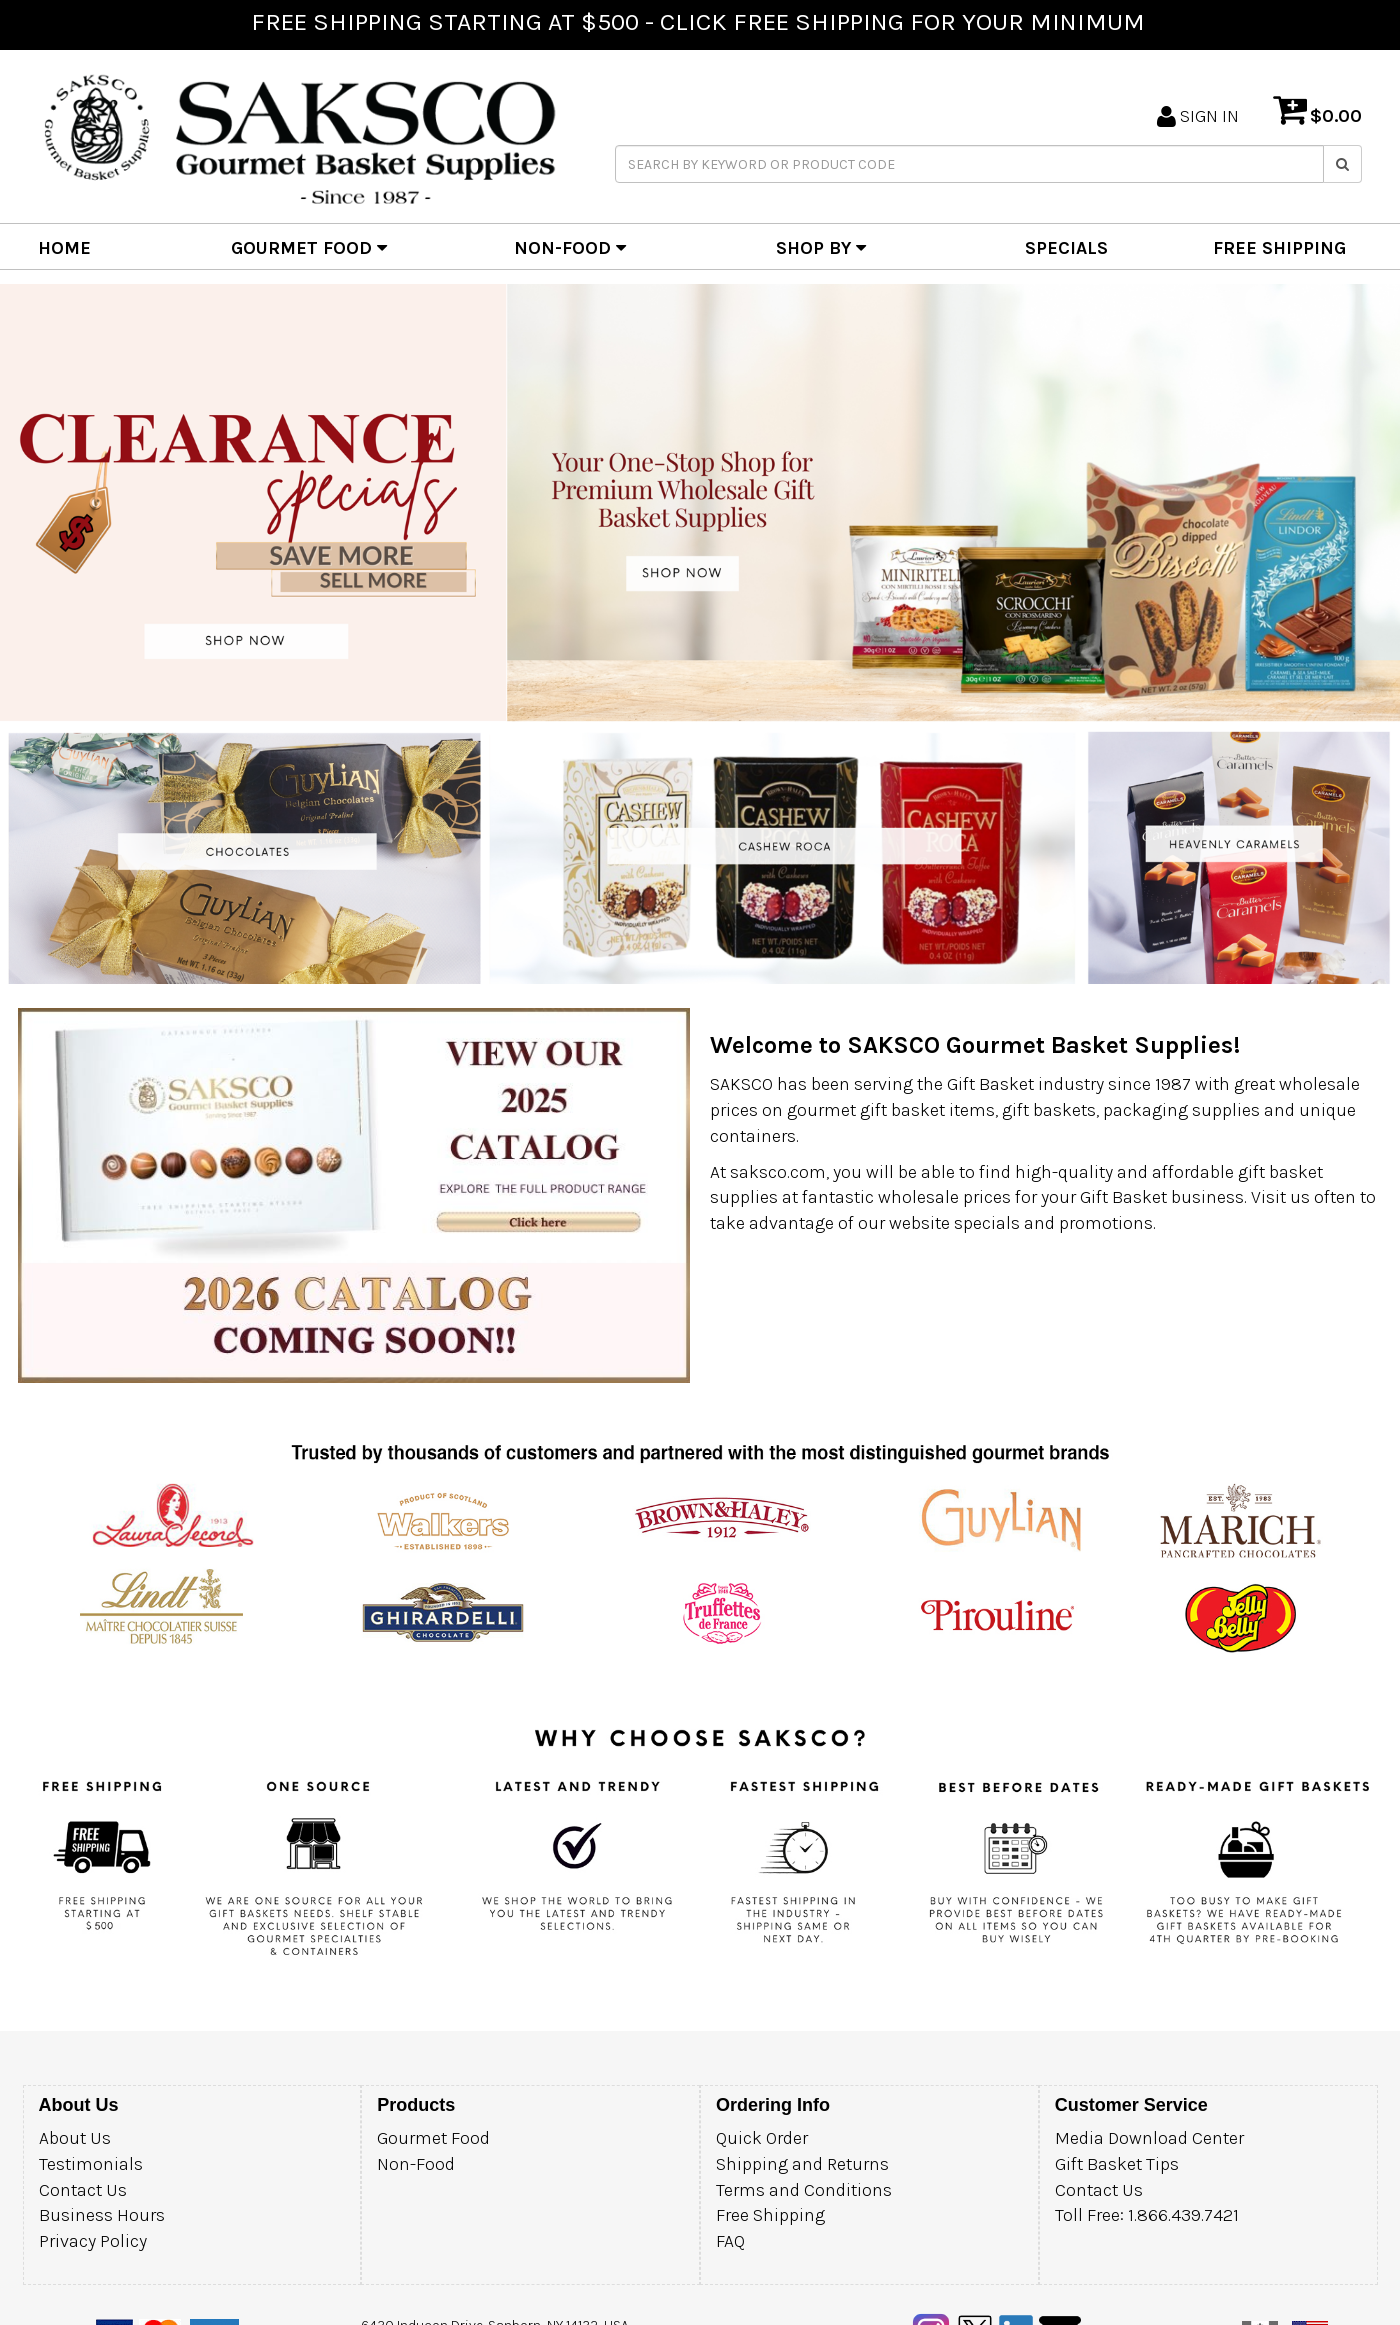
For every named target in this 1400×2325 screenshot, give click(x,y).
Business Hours (102, 2215)
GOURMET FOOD (309, 248)
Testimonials (91, 2164)
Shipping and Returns (802, 2164)
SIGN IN (1198, 116)
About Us (75, 2138)
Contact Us (83, 2190)
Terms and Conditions (804, 2190)
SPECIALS (1066, 248)
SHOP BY (821, 248)
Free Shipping (770, 2215)
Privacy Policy (93, 2241)
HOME (64, 248)
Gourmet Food (433, 2138)
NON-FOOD (570, 248)
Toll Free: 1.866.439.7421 (1147, 2215)
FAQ (730, 2241)
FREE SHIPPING (1279, 248)
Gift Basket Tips (1117, 2164)
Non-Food (416, 2164)
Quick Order (762, 2138)
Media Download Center (1149, 2138)
